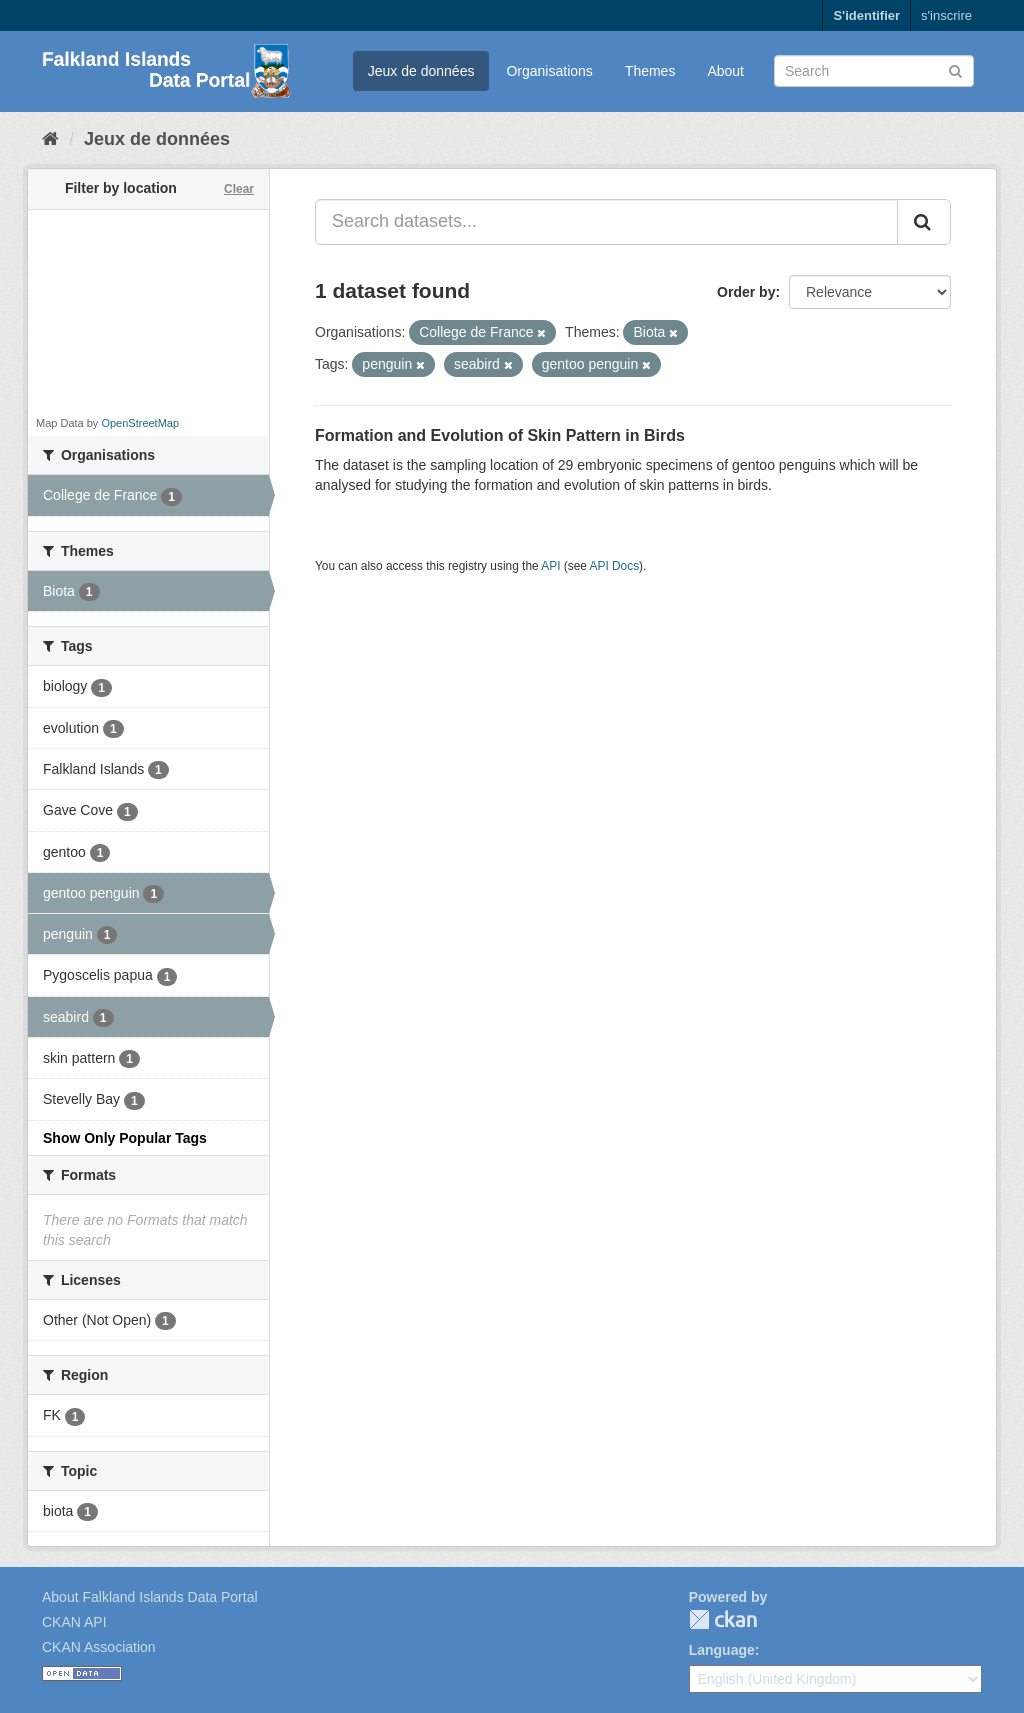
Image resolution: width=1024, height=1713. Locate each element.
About (725, 71)
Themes (650, 71)
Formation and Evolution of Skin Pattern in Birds (500, 435)
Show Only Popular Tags (125, 1138)
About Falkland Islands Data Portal (150, 1597)
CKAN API (74, 1622)
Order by (746, 292)
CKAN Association (99, 1647)
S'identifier (866, 15)
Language (722, 1650)
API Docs (615, 566)
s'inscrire (946, 15)
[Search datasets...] (606, 222)
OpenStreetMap (140, 423)
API (550, 566)
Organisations (549, 71)
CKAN (723, 1619)
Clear (239, 189)
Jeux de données (421, 71)
